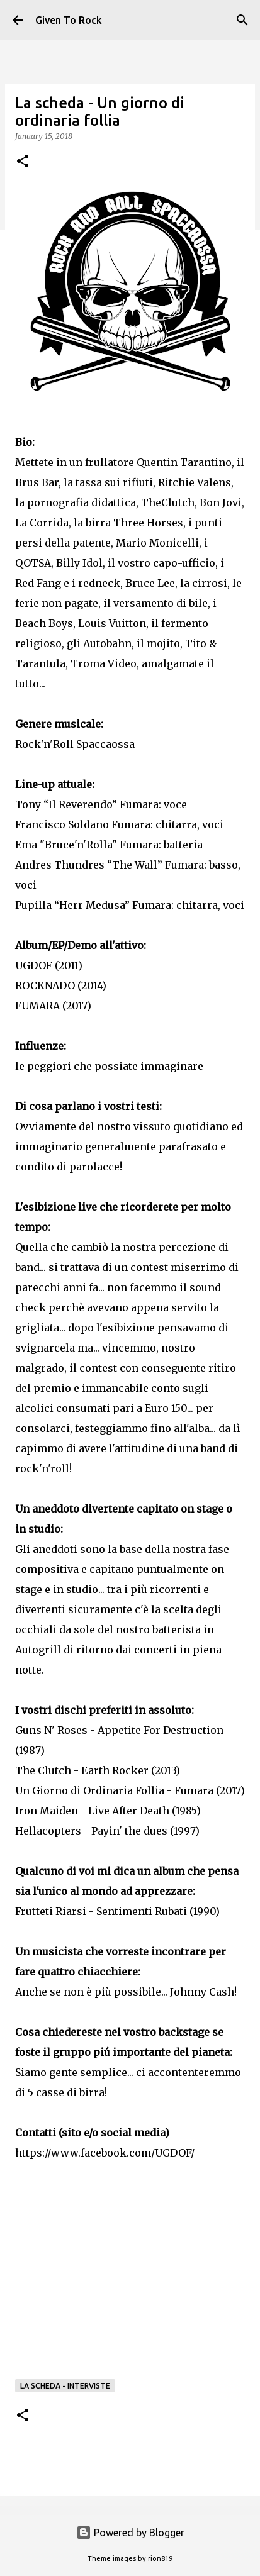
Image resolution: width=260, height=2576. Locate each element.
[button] (22, 161)
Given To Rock (68, 20)
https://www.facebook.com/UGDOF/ (105, 2152)
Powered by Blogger (130, 2532)
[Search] (242, 20)
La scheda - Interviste (65, 2386)
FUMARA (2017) (53, 1005)
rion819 (160, 2558)
